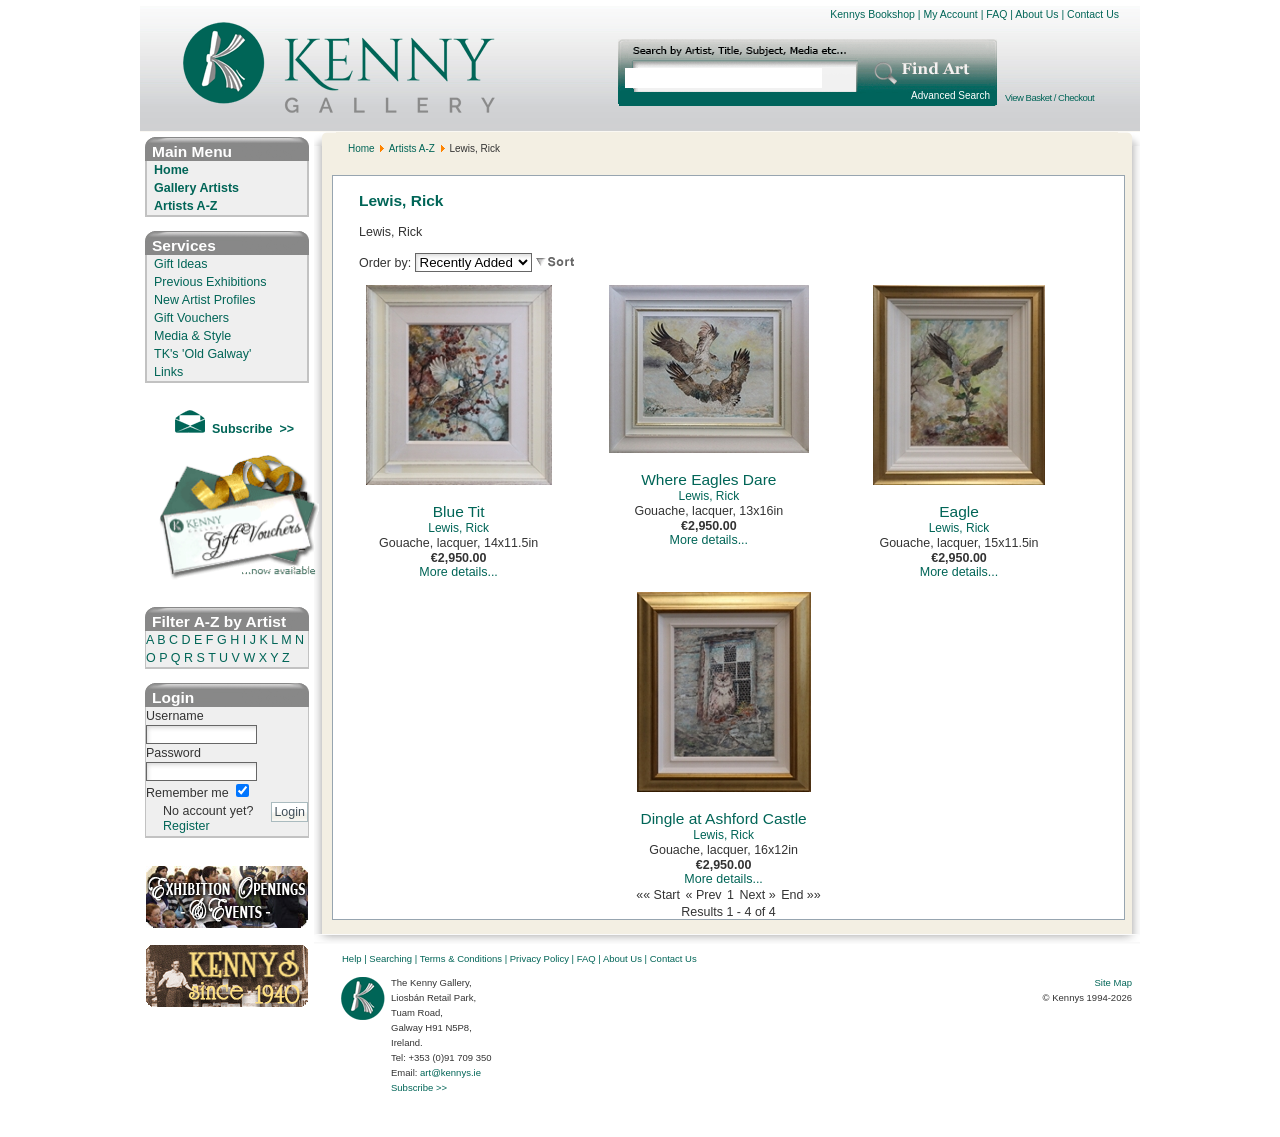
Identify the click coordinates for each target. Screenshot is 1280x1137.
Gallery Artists (196, 188)
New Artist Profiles (204, 300)
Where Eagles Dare (708, 479)
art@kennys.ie (450, 1072)
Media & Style (192, 336)
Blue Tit (459, 511)
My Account (950, 14)
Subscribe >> (419, 1087)
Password (173, 753)
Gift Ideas (181, 264)
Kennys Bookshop (872, 14)
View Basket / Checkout (1049, 97)
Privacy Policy (539, 958)
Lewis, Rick (458, 528)
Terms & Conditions (461, 958)
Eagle (959, 511)
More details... (458, 572)
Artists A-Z (185, 206)
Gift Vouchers (191, 318)
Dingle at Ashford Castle (723, 818)
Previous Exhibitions (210, 282)
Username (175, 716)
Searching (390, 958)
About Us (1036, 14)
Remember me (187, 793)
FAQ (996, 14)
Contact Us (1093, 14)
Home (171, 170)
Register (186, 826)
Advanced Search (950, 95)
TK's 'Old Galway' (202, 354)
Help (352, 958)
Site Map (1114, 982)
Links (168, 372)
